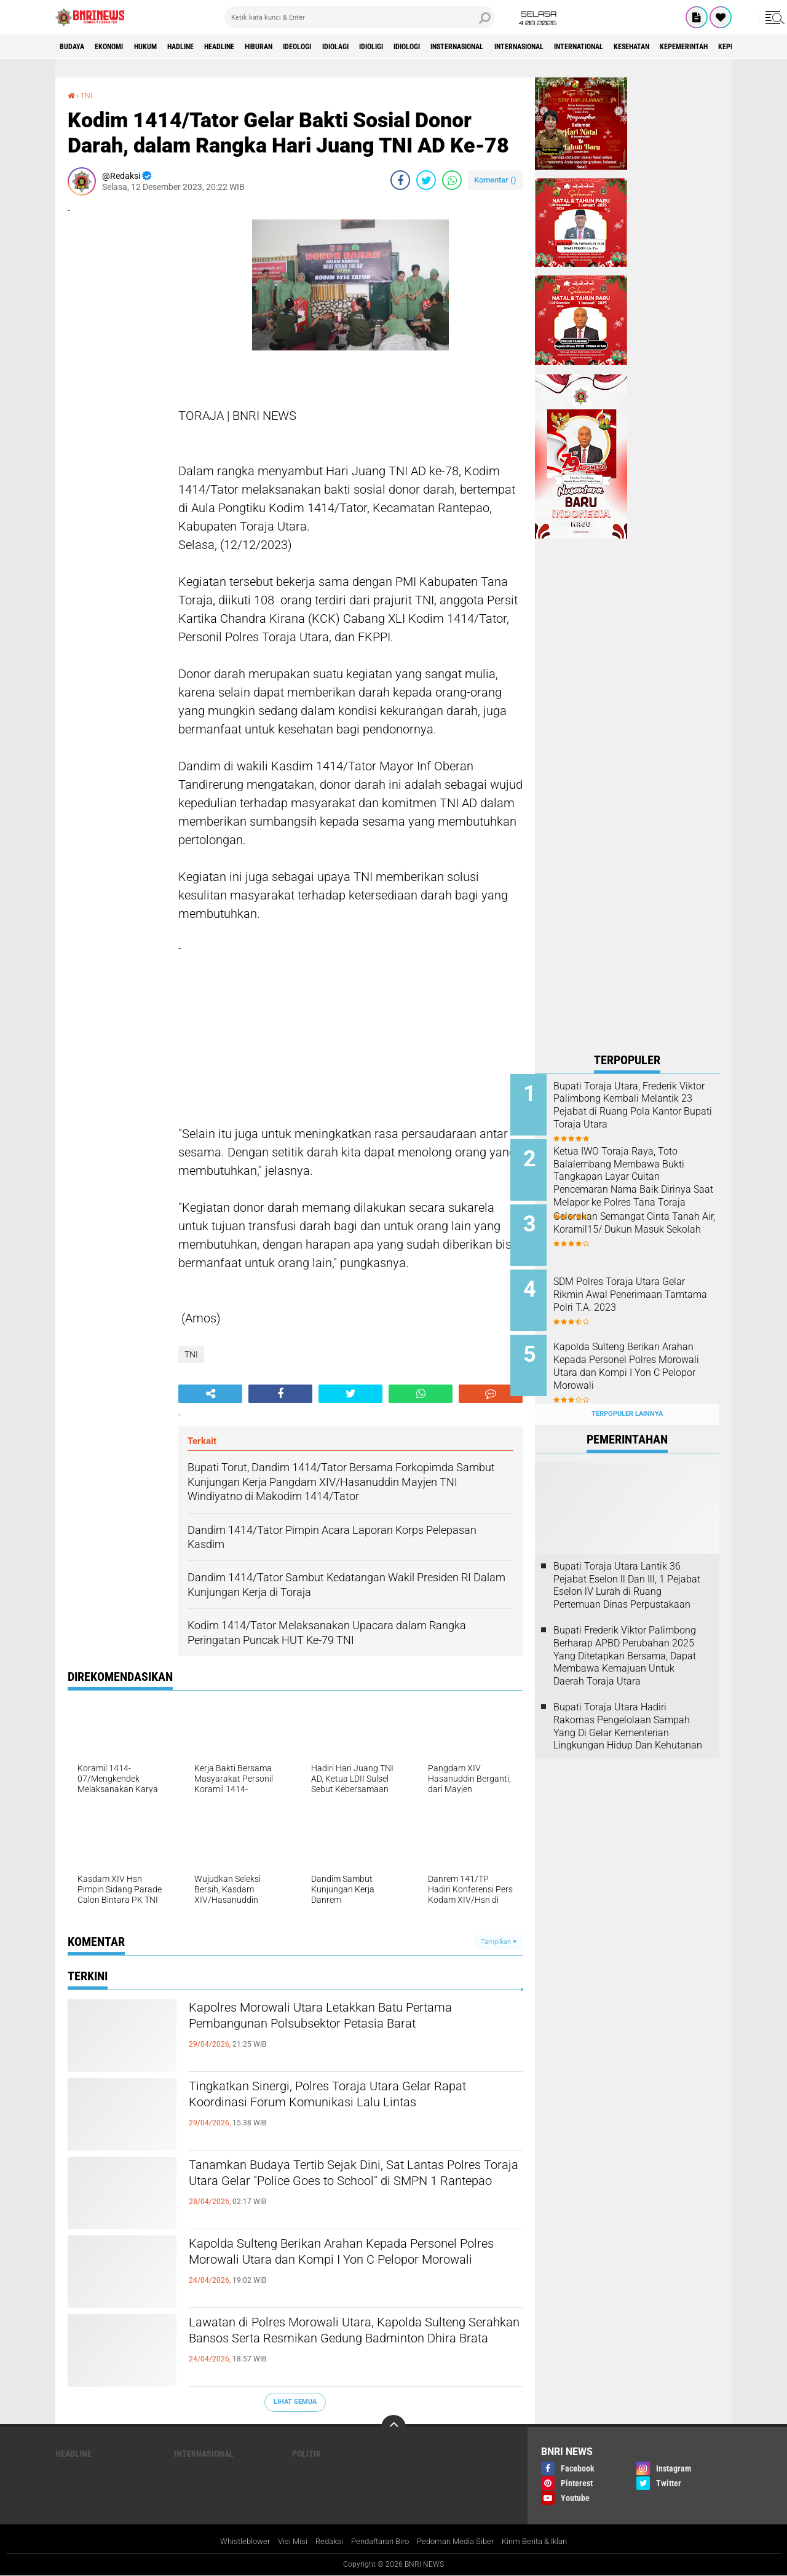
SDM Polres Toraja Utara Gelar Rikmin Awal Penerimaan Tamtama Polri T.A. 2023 (644, 1285)
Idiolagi (400, 47)
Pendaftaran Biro (378, 2541)
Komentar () (495, 179)
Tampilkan (498, 1941)
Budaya (75, 47)
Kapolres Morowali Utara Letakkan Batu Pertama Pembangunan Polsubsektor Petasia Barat (346, 2029)
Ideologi (353, 47)
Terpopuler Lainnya (627, 1395)
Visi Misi (283, 2541)
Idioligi (444, 47)
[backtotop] (393, 2426)
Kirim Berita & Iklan (546, 2541)
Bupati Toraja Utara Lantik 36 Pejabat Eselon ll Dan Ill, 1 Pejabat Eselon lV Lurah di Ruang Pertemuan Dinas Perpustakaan (626, 1565)
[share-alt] (210, 1393)
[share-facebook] (400, 179)
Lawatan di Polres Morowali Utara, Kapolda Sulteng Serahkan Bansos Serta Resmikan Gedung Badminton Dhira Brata (338, 2344)
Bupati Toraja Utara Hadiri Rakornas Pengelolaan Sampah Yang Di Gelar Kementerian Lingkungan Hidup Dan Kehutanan (627, 1706)
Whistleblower (233, 2541)
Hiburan (306, 47)
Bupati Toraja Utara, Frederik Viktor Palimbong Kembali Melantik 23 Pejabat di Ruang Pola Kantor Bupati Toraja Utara (642, 1111)
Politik (306, 2453)
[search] (359, 17)
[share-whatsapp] (452, 179)
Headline (257, 47)
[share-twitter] (426, 179)
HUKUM (165, 47)
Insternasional (550, 47)
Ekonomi (121, 47)
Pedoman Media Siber (460, 2541)
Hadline (209, 47)
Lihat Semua (295, 2402)
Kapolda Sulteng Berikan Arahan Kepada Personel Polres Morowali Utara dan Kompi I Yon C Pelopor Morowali (342, 2265)
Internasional (627, 47)
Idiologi (488, 47)
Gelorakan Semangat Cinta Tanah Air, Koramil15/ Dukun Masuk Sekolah (640, 1223)
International (700, 47)
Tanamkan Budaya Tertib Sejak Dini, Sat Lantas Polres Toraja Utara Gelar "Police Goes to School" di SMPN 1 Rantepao (351, 2187)
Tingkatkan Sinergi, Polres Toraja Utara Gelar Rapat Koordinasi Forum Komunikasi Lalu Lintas (343, 2108)
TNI (88, 95)
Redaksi (322, 2541)
